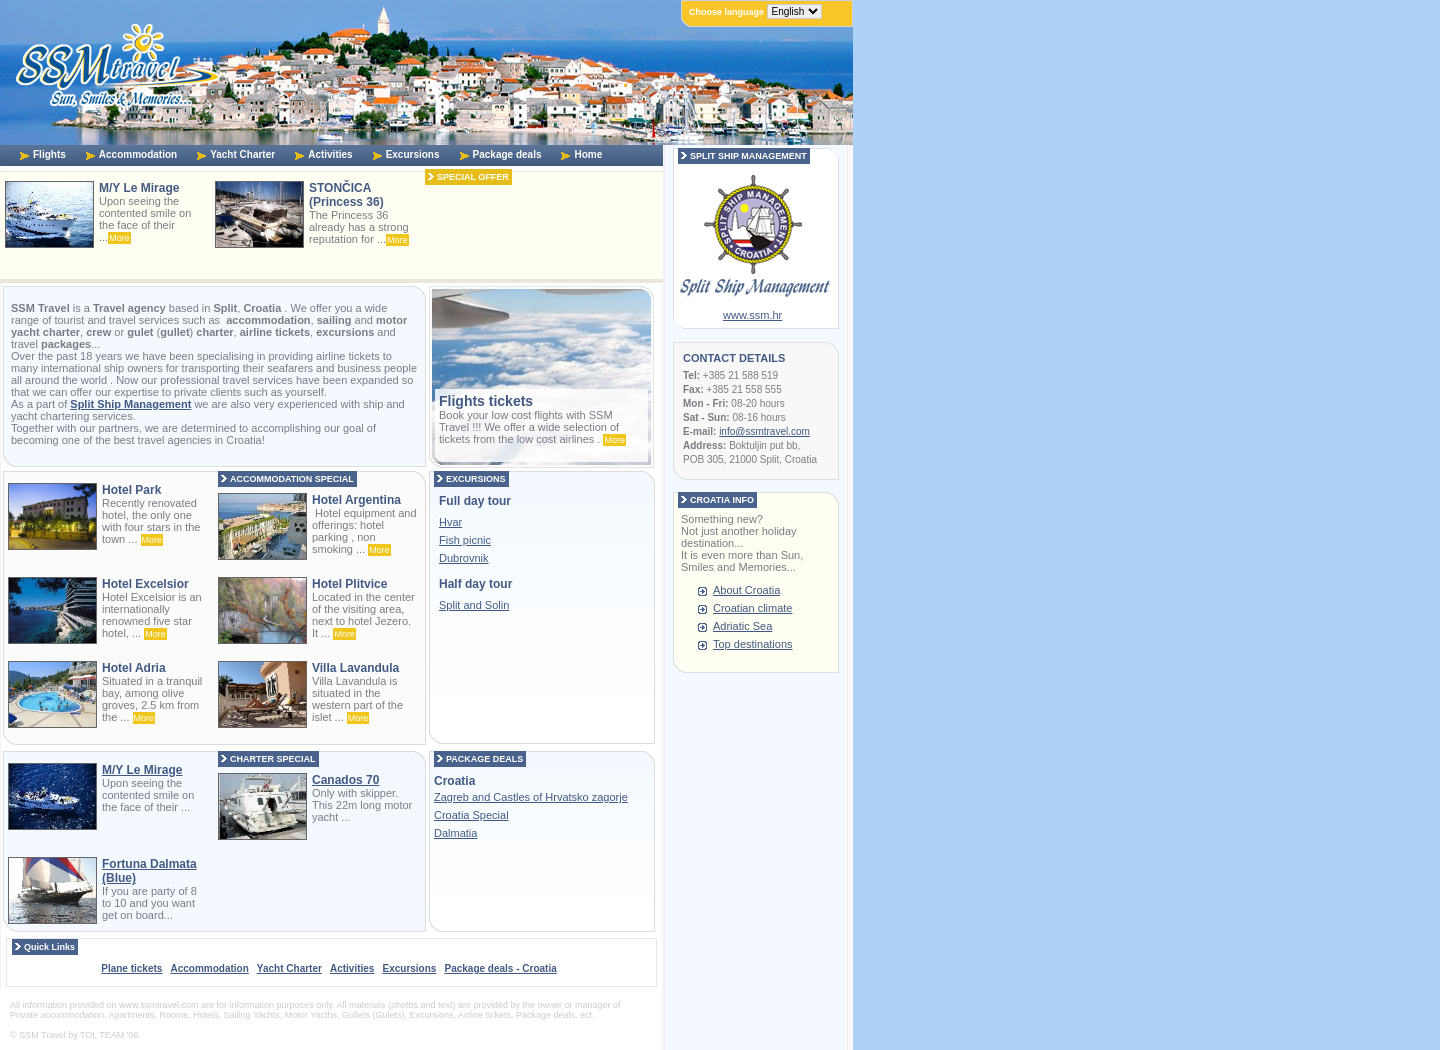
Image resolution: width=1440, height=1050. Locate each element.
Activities (330, 154)
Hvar (450, 522)
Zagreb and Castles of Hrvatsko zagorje (531, 797)
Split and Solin (474, 605)
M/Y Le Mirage (142, 770)
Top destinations (753, 644)
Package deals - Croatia (500, 968)
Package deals (507, 154)
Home (588, 154)
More (119, 238)
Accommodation (138, 154)
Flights (49, 154)
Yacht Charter (242, 154)
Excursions (413, 154)
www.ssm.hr (752, 315)
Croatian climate (752, 608)
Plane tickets (131, 968)
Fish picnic (465, 540)
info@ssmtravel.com (764, 431)
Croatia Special (471, 815)
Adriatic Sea (742, 626)
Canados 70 (345, 780)
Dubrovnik (464, 558)
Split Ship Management (130, 404)
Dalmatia (455, 833)
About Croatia (746, 590)
